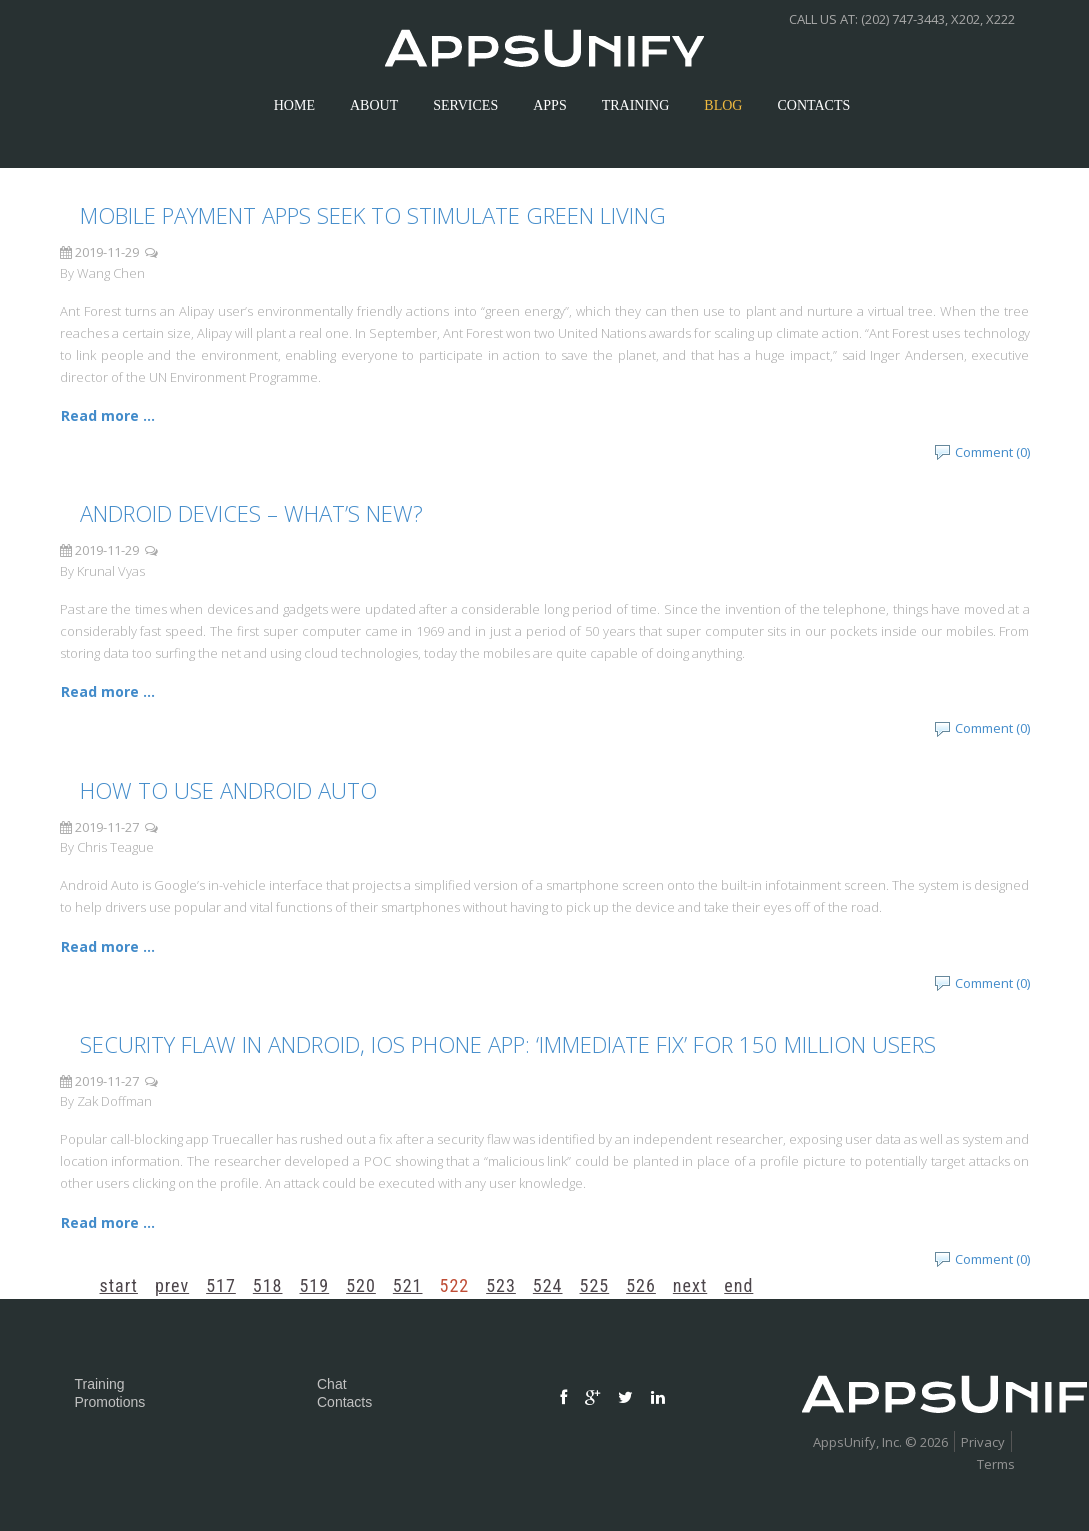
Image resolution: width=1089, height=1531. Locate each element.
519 (314, 1285)
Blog (723, 105)
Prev (172, 1285)
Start (119, 1285)
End (738, 1285)
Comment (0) (992, 452)
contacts (813, 105)
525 (595, 1285)
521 (408, 1285)
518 (268, 1285)
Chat (332, 1384)
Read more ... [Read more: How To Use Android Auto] (108, 946)
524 (548, 1285)
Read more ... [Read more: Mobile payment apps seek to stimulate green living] (108, 415)
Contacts (344, 1402)
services (465, 105)
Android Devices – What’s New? (251, 513)
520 (361, 1285)
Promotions (110, 1402)
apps (549, 105)
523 (501, 1285)
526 (641, 1285)
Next (690, 1285)
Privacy (983, 1442)
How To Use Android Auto (228, 790)
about (374, 105)
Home (294, 105)
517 (221, 1285)
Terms (996, 1464)
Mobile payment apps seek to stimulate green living (373, 215)
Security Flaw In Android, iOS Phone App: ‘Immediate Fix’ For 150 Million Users (508, 1044)
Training (636, 105)
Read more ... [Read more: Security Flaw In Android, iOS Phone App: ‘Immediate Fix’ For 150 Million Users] (108, 1222)
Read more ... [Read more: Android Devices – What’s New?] (108, 691)
